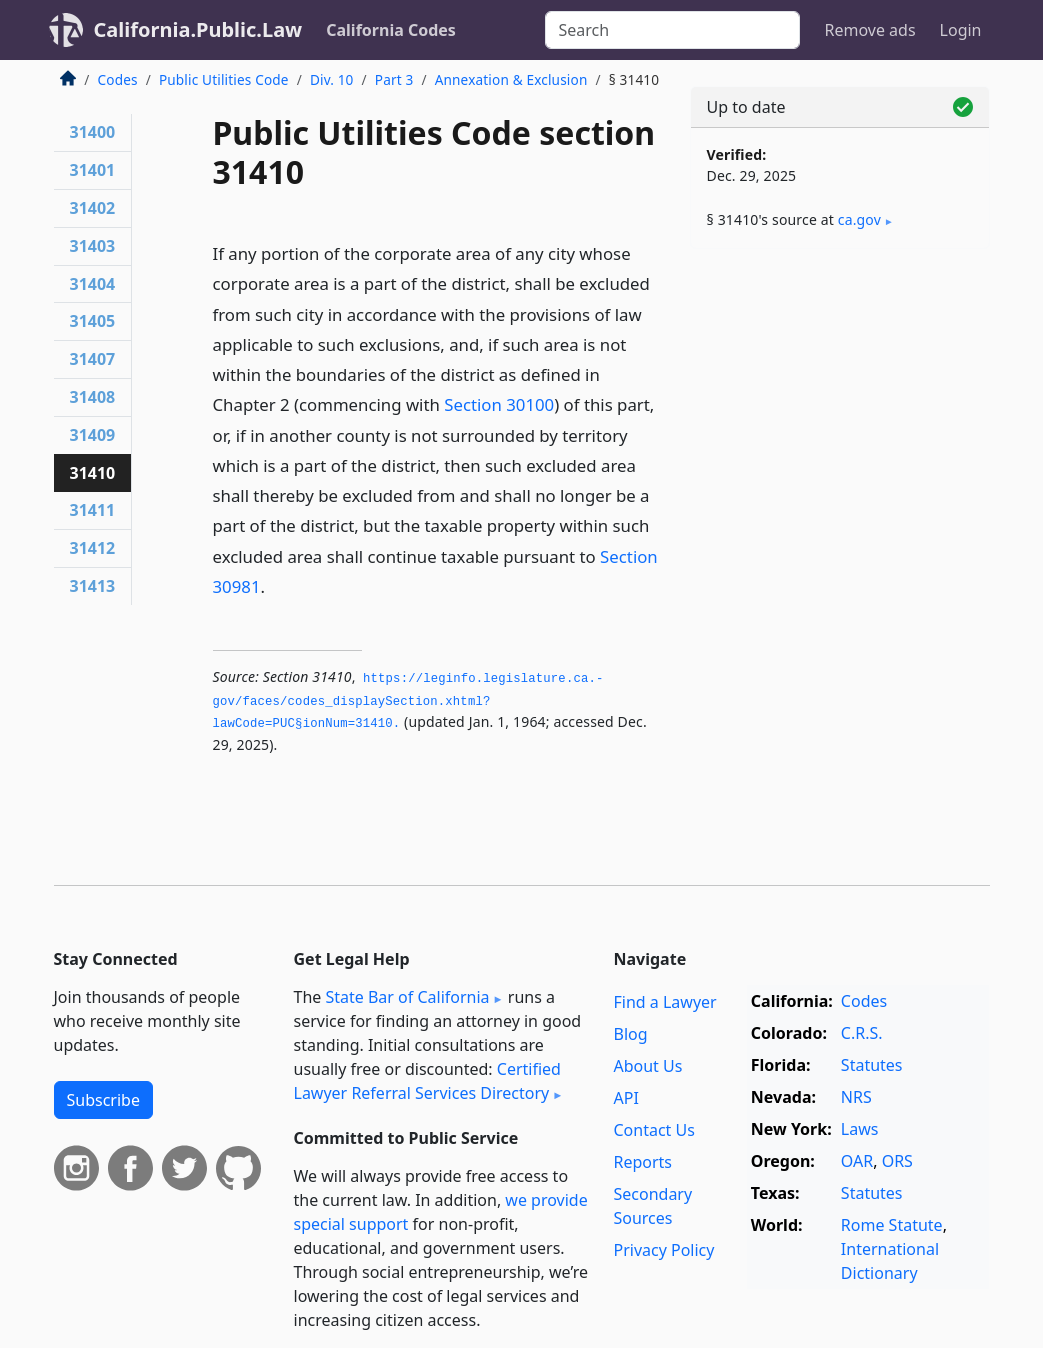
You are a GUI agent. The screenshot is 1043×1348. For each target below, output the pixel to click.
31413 (93, 586)
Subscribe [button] (103, 1100)
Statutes (872, 1065)
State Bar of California (407, 997)
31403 (93, 246)
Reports (642, 1162)
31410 (93, 473)
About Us (647, 1066)
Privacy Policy (663, 1250)
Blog (630, 1034)
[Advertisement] (840, 402)
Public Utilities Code (224, 79)
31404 (93, 284)
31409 (93, 435)
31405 (93, 321)
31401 (93, 170)
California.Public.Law (198, 29)
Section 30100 (499, 404)
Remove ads (869, 30)
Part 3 (394, 79)
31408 (93, 397)
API (625, 1098)
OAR (857, 1161)
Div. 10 (332, 79)
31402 (93, 208)
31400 (93, 132)
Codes (118, 79)
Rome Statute (892, 1225)
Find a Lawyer (664, 1002)
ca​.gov (859, 219)
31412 (93, 548)
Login (961, 30)
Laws (860, 1129)
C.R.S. (862, 1033)
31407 (93, 359)
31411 (93, 510)
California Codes (391, 30)
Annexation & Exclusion (511, 79)
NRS (856, 1097)
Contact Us (653, 1130)
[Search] (672, 30)
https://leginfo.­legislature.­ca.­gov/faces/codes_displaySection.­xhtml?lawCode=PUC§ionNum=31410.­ (408, 701)
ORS (897, 1161)
